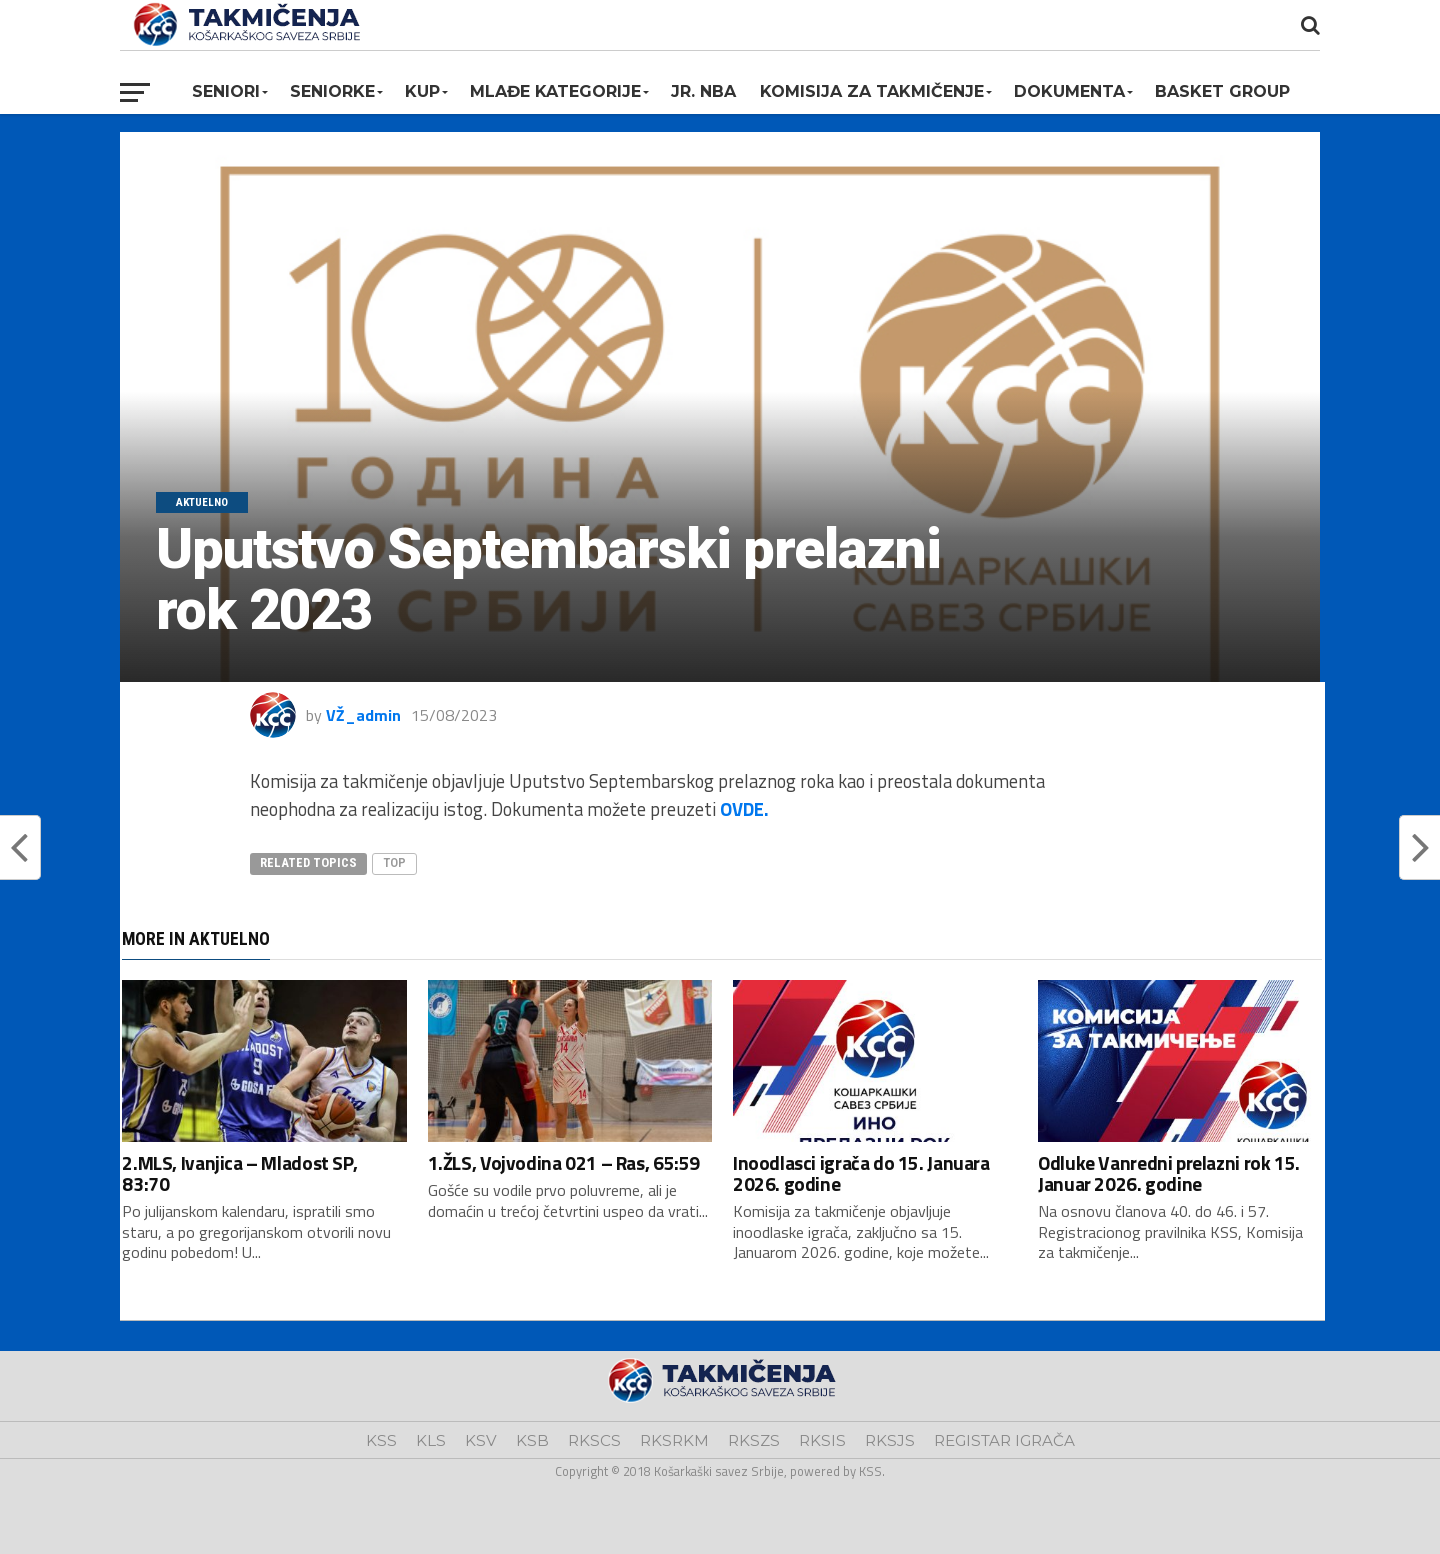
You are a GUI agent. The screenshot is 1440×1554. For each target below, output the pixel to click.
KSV (481, 1440)
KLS (431, 1440)
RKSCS (594, 1440)
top (394, 862)
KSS (381, 1440)
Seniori (226, 91)
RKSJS (890, 1440)
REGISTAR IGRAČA (1004, 1440)
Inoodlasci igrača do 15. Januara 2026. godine (861, 1173)
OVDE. (744, 809)
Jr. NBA (703, 91)
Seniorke (332, 91)
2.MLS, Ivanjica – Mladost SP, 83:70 (239, 1173)
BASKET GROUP (1222, 91)
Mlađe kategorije (555, 91)
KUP (422, 91)
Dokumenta (1069, 91)
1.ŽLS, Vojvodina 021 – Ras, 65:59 (564, 1162)
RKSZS (754, 1440)
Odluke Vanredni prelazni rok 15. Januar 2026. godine (1169, 1173)
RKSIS (822, 1440)
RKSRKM (674, 1440)
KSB (532, 1440)
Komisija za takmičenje (872, 91)
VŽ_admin (363, 715)
